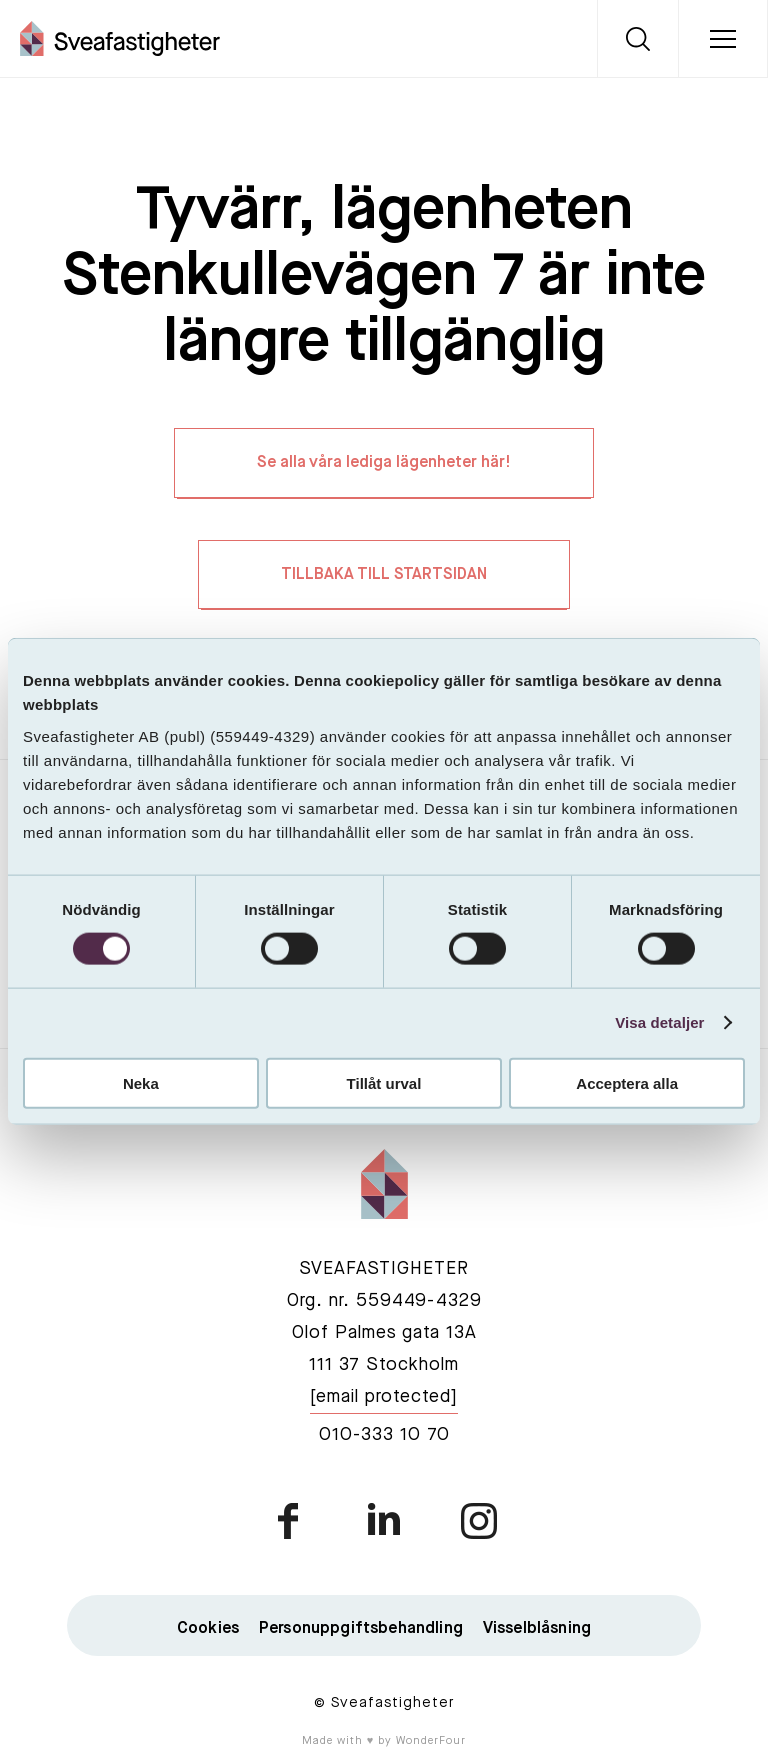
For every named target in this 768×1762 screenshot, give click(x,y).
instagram (478, 1524)
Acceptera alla (627, 1082)
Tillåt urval (384, 1082)
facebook (290, 1524)
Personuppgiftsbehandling (361, 1632)
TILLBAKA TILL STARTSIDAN (384, 578)
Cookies (208, 1632)
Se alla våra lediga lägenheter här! (384, 465)
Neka (141, 1082)
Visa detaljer (659, 1022)
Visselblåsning (537, 1632)
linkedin (384, 1524)
